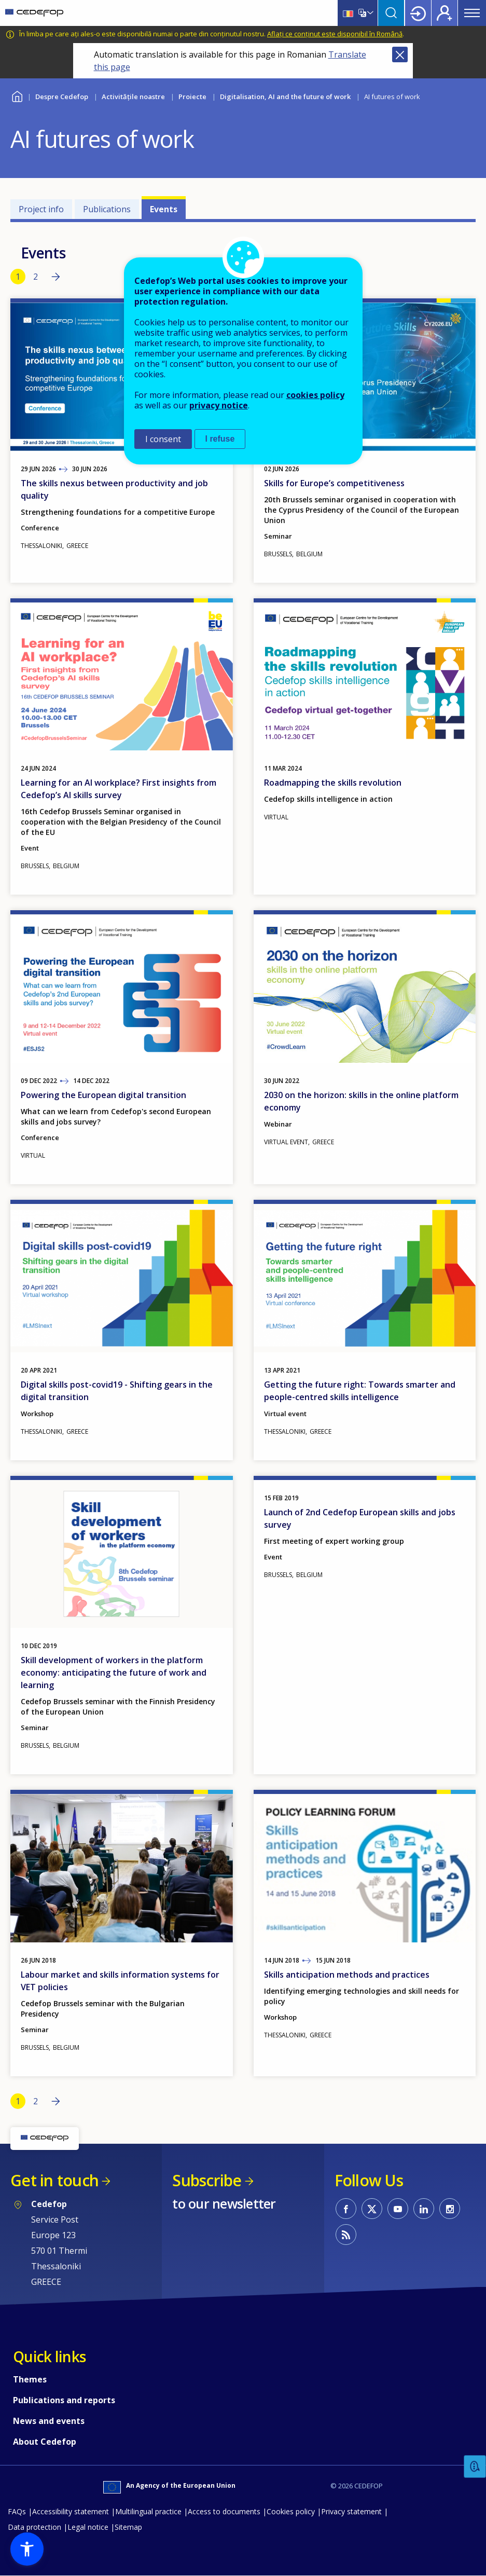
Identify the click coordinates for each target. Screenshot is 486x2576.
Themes (30, 2379)
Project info (41, 209)
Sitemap (128, 2527)
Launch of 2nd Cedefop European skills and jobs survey (359, 1518)
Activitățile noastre (133, 96)
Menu (472, 13)
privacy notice (218, 405)
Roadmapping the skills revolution (332, 782)
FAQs (17, 2511)
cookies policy (315, 395)
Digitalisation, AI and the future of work (285, 96)
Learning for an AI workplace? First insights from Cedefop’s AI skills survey (118, 789)
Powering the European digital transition (103, 1095)
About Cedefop (44, 2441)
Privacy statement (351, 2511)
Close (400, 54)
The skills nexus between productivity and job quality (114, 489)
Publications (107, 209)
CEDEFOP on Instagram (449, 2208)
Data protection (34, 2527)
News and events (49, 2421)
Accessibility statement (70, 2511)
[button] (27, 2549)
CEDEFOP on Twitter (372, 2208)
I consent (163, 439)
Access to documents (224, 2511)
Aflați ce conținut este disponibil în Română (334, 33)
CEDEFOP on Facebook (346, 2208)
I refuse (220, 438)
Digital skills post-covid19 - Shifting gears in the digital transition (117, 1391)
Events (163, 209)
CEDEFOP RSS (346, 2234)
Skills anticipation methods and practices (346, 1974)
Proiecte (192, 96)
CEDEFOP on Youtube (397, 2208)
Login (418, 13)
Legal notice (87, 2527)
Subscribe (206, 2180)
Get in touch (54, 2180)
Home (16, 95)
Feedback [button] (475, 2467)
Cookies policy (291, 2511)
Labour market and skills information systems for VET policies (120, 1981)
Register (444, 13)
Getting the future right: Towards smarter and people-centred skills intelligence (359, 1391)
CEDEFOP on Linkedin (423, 2208)
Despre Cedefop (61, 96)
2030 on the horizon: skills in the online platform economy (361, 1101)
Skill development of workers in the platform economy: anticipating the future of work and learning (113, 1672)
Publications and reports (64, 2400)
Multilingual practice (148, 2511)
